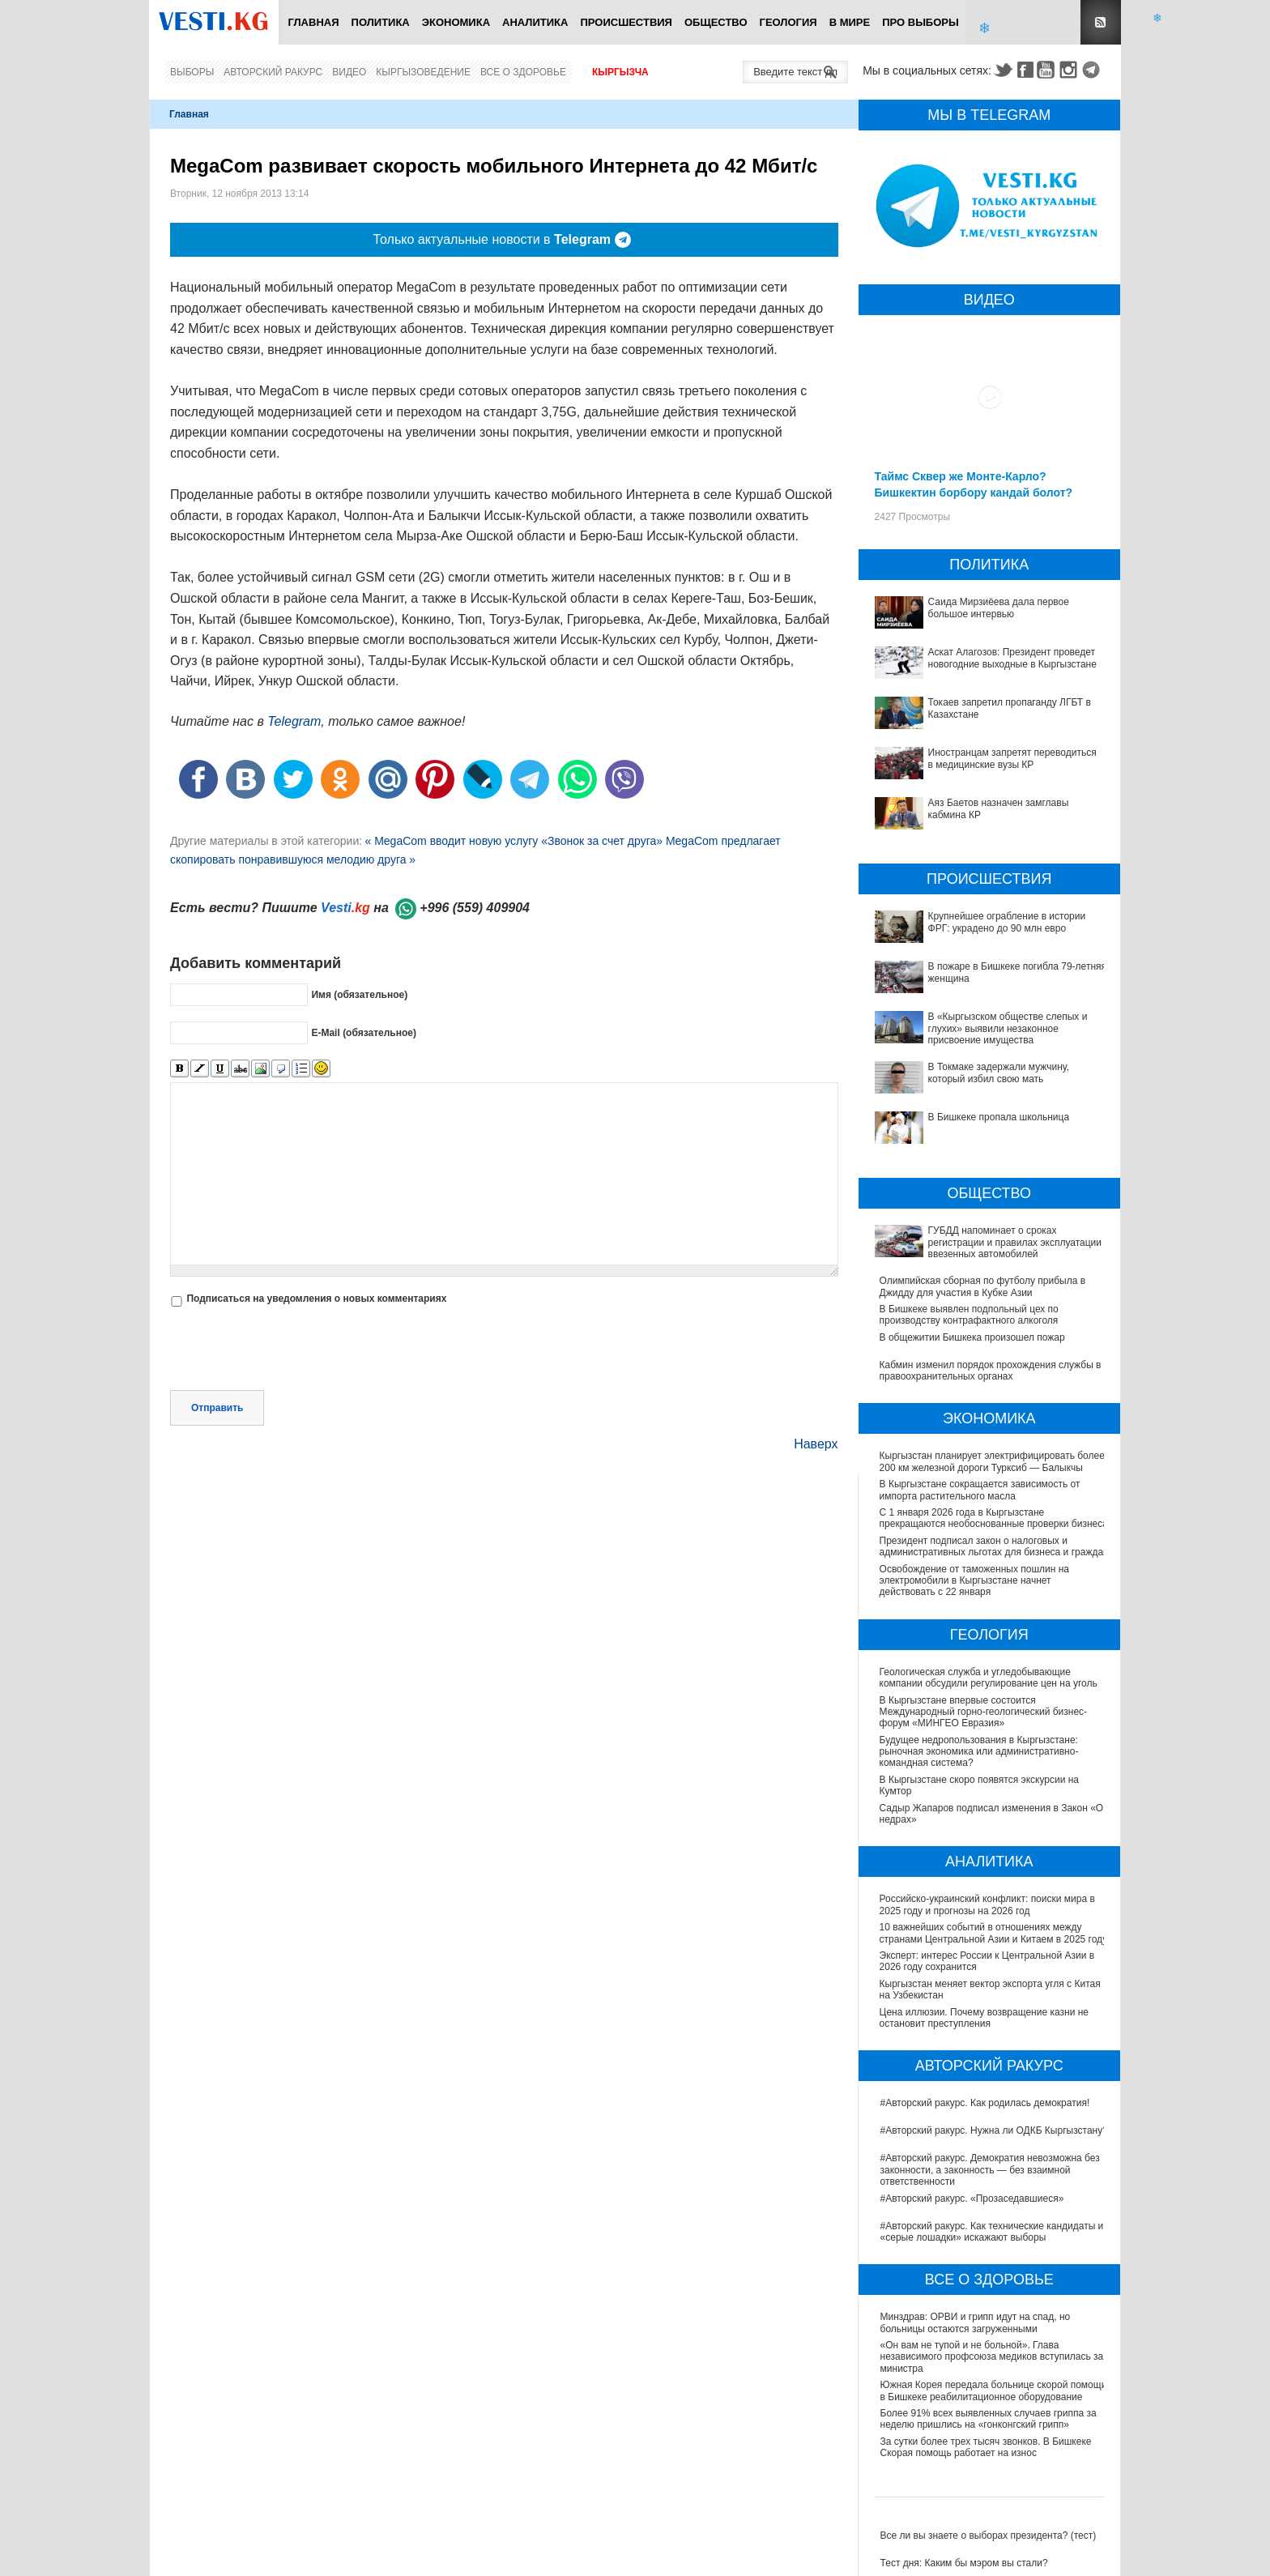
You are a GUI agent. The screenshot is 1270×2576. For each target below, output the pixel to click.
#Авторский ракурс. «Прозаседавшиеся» (972, 2198)
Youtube (1048, 70)
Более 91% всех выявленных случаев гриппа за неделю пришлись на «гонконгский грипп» (988, 2419)
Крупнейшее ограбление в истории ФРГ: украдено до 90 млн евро (1007, 922)
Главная (313, 22)
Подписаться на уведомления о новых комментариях (316, 1298)
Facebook (1025, 70)
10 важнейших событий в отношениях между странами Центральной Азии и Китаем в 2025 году (994, 1932)
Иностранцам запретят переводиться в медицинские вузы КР (1012, 758)
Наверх (815, 1444)
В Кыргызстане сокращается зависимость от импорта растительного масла (980, 1489)
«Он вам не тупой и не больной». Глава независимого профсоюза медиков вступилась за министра (992, 2356)
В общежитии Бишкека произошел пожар (972, 1337)
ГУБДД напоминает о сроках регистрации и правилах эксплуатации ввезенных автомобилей (1015, 1242)
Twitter (1002, 70)
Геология (788, 22)
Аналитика (535, 22)
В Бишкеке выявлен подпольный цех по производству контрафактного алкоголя (969, 1314)
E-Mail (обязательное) (363, 1033)
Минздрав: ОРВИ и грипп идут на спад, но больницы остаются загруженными (975, 2322)
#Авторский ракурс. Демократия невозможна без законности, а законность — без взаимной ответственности (990, 2169)
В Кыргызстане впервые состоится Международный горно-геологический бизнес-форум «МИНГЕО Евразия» (984, 1712)
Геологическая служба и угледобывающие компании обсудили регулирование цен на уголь (988, 1677)
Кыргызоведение (423, 72)
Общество (716, 22)
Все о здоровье (523, 72)
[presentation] (293, 1350)
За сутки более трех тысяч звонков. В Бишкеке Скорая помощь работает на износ (986, 2447)
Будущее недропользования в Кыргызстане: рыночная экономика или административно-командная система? (980, 1751)
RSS (1100, 22)
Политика (381, 22)
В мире (850, 22)
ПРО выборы (920, 22)
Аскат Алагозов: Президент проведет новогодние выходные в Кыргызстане (1012, 657)
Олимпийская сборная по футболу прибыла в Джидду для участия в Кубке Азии (983, 1286)
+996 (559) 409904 (475, 908)
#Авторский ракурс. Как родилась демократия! (985, 2103)
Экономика (456, 22)
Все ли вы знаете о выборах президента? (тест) (988, 2535)
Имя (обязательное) (359, 994)
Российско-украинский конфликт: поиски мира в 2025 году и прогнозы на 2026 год (988, 1904)
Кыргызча (620, 72)
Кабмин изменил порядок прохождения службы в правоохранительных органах (991, 1370)
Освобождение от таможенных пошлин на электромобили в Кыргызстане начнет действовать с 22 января (974, 1580)
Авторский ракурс (273, 72)
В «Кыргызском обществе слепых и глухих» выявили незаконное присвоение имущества (1008, 1028)
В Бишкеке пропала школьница (999, 1117)
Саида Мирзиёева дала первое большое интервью (998, 607)
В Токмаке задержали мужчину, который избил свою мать (998, 1072)
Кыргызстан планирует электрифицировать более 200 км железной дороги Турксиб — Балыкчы (992, 1461)
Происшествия (626, 22)
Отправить (217, 1408)
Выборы (192, 72)
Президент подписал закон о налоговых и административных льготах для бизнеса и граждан (994, 1546)
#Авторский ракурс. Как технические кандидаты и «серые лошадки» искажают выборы (992, 2231)
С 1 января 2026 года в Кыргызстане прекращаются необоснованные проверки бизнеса (994, 1518)
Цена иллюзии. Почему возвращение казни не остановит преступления (984, 2018)
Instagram (1070, 70)
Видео (349, 72)
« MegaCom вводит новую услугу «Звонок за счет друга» (514, 840)
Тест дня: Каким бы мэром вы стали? (964, 2563)
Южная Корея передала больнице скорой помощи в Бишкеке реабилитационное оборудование (993, 2390)
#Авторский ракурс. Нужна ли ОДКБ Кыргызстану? (994, 2130)
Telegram (1093, 70)
